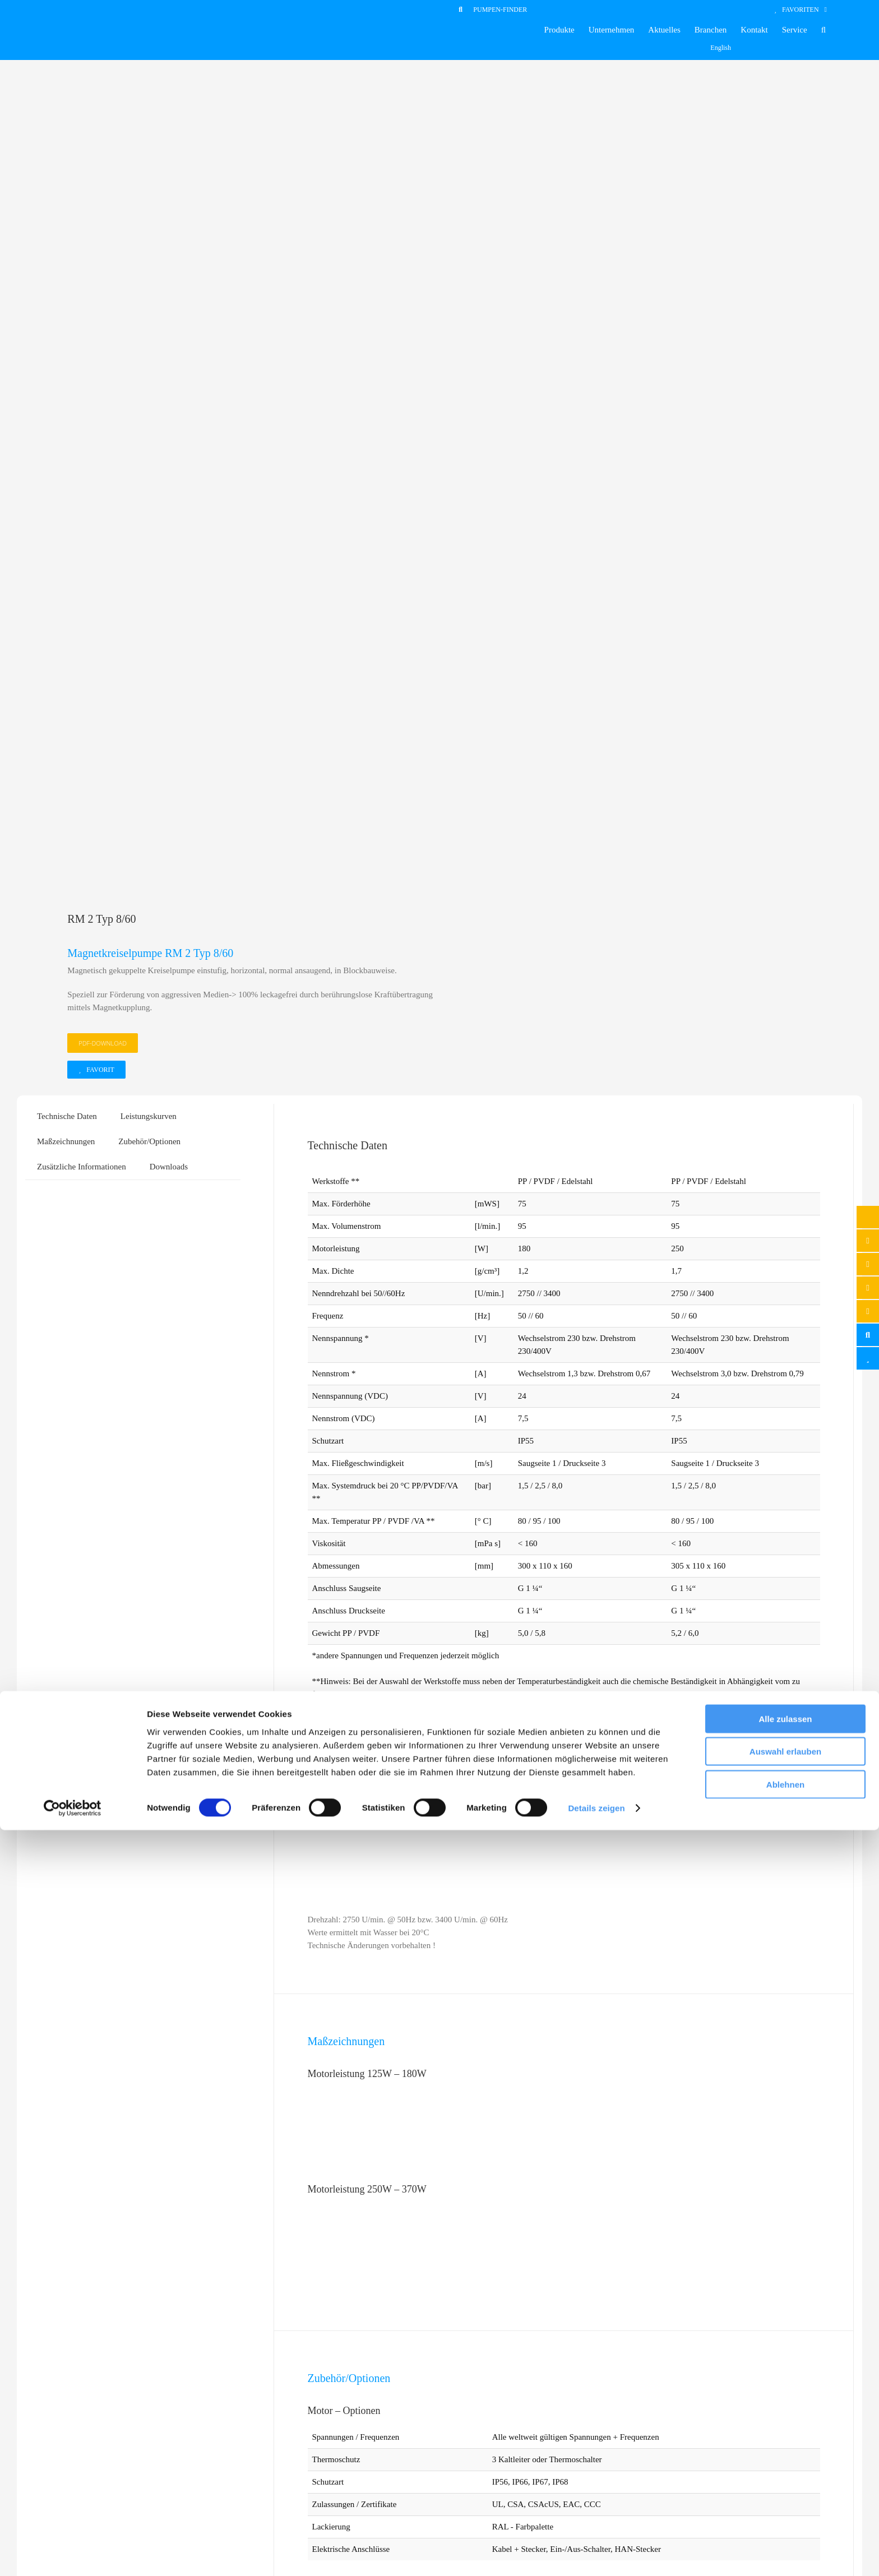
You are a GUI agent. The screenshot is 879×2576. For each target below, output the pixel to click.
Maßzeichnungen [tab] (66, 382)
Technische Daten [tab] (67, 357)
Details (493, 2180)
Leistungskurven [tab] (149, 357)
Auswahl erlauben (785, 2497)
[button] (823, 30)
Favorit (100, 311)
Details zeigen (596, 2554)
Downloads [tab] (169, 407)
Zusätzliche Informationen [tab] (81, 407)
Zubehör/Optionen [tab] (149, 382)
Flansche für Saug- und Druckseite (395, 2137)
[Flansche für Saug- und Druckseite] (433, 2026)
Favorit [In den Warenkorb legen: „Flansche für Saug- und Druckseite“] (378, 2180)
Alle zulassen (785, 2464)
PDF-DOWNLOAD (102, 284)
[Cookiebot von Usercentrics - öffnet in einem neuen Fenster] (73, 2554)
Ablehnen (785, 2530)
